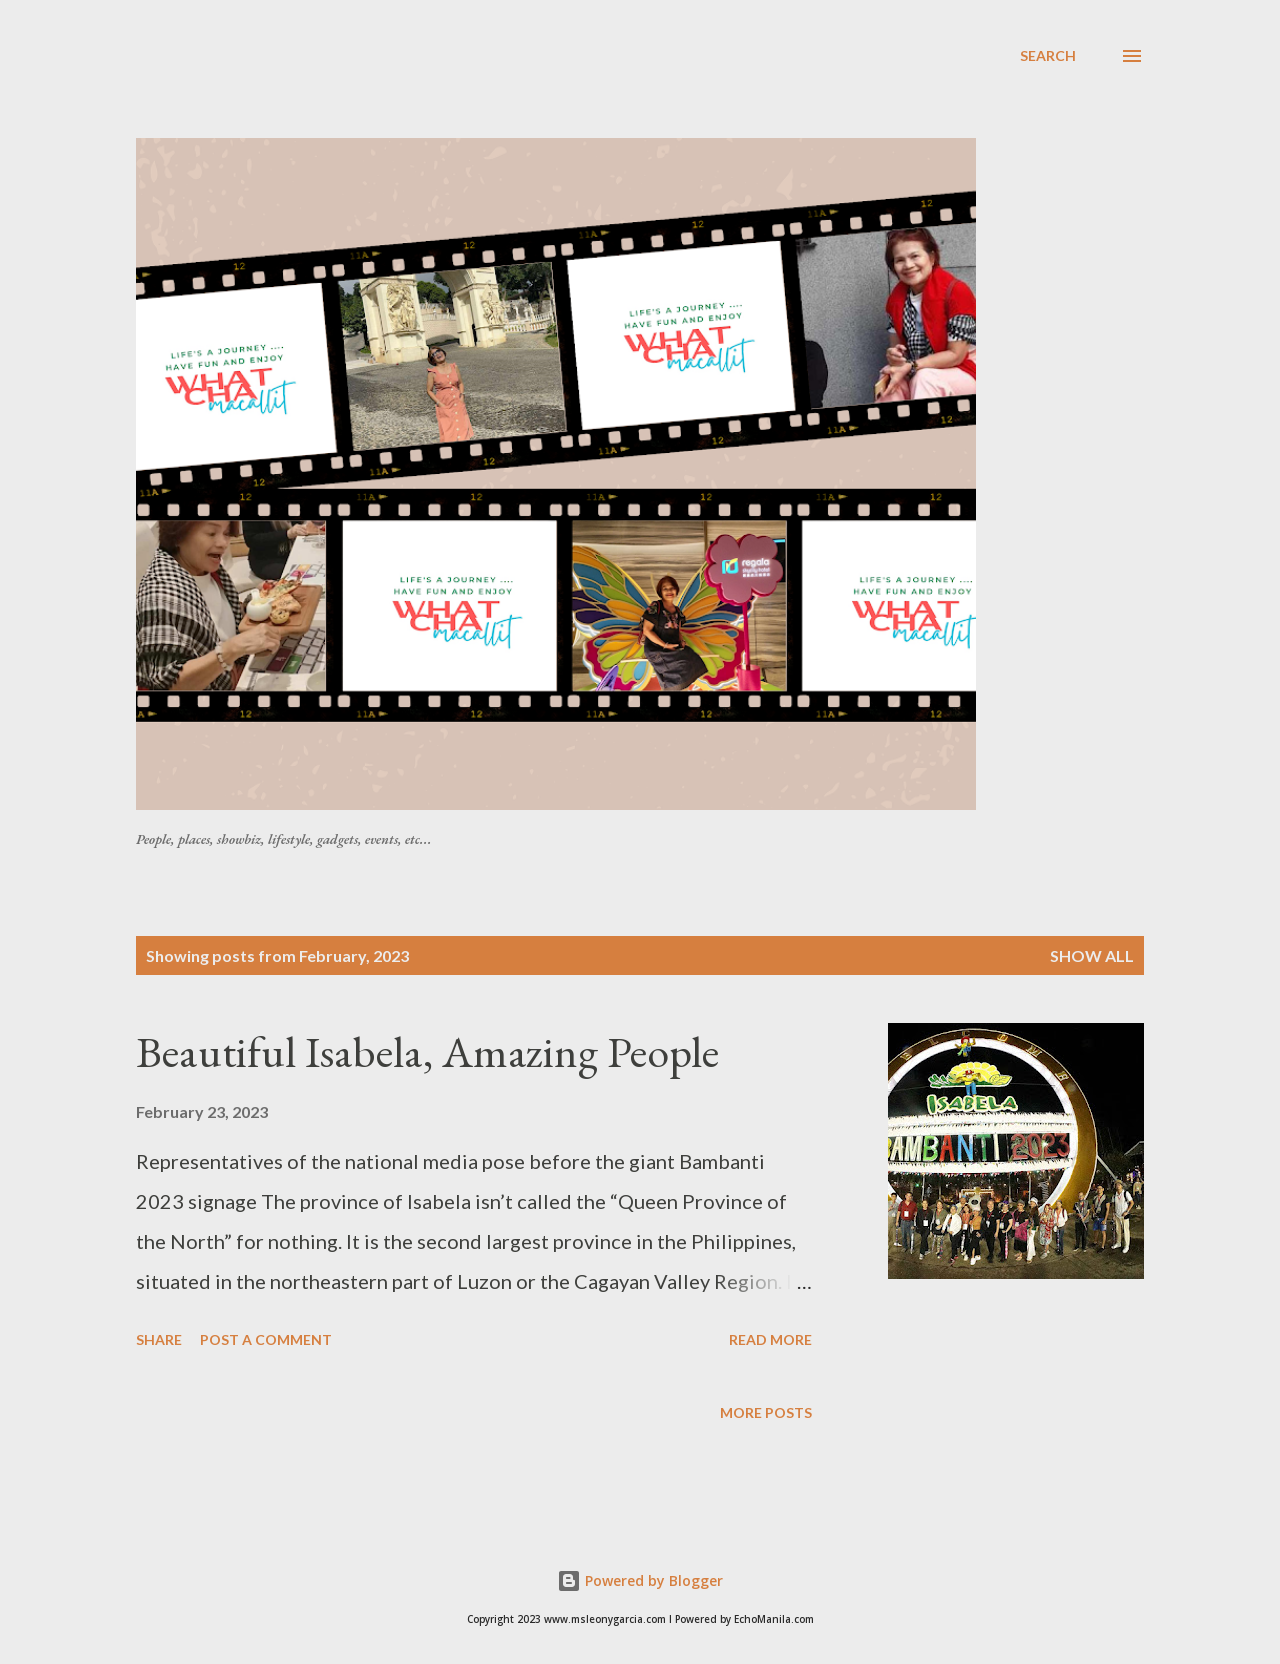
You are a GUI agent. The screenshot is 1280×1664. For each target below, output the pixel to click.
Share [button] (159, 1339)
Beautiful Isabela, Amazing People (427, 1051)
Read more (770, 1339)
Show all (1092, 955)
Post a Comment (266, 1339)
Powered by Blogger (640, 1580)
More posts (766, 1412)
